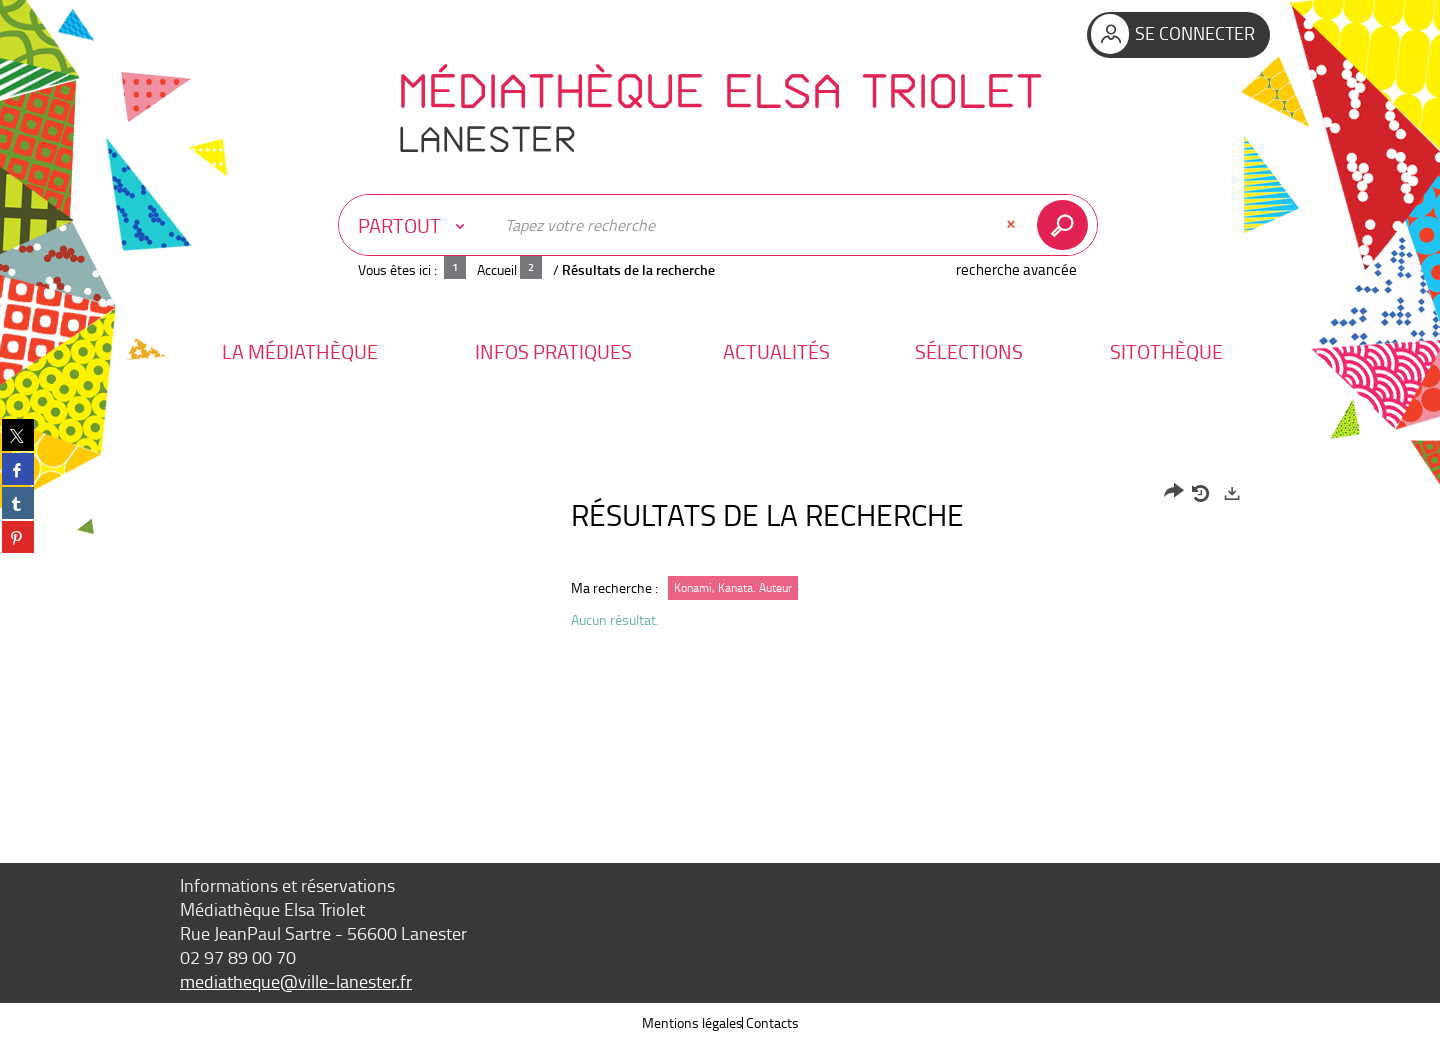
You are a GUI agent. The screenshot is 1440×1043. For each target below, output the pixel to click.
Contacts (772, 1022)
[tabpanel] (720, 561)
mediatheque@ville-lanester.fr (296, 981)
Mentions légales (692, 1022)
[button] (300, 351)
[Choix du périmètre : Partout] (416, 225)
